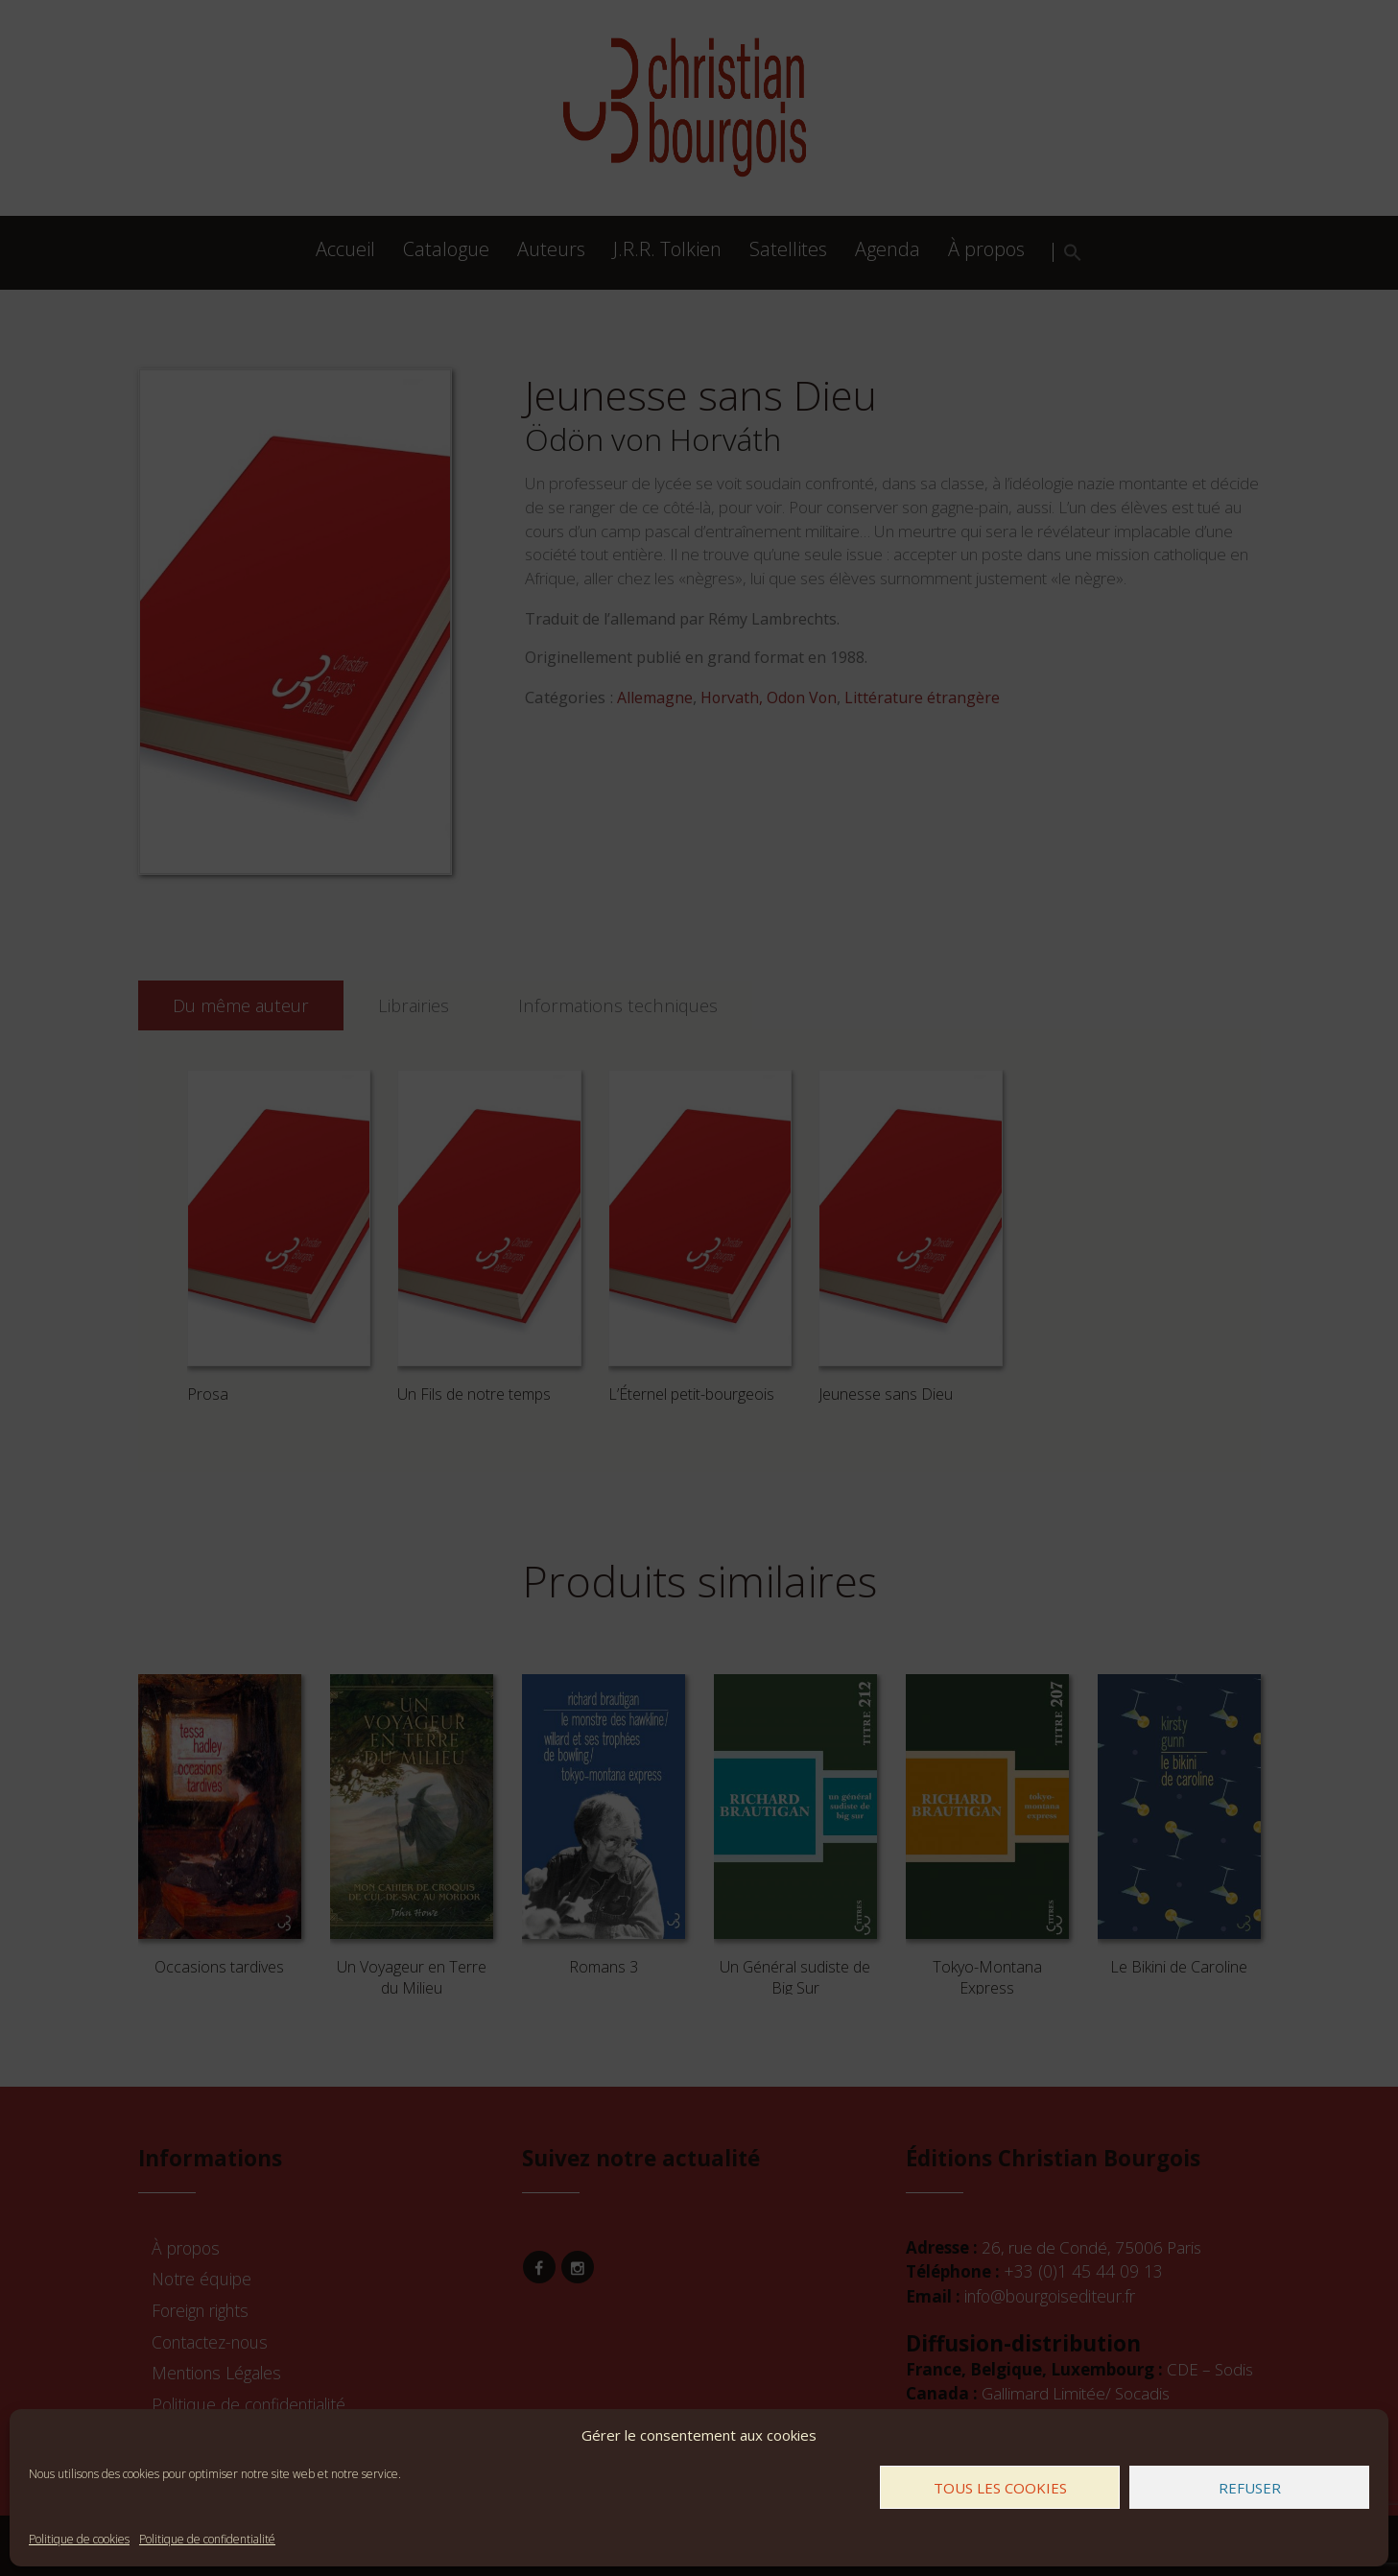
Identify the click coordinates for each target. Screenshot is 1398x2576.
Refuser (1250, 2487)
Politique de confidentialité (207, 2539)
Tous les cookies (1000, 2487)
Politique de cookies (79, 2539)
